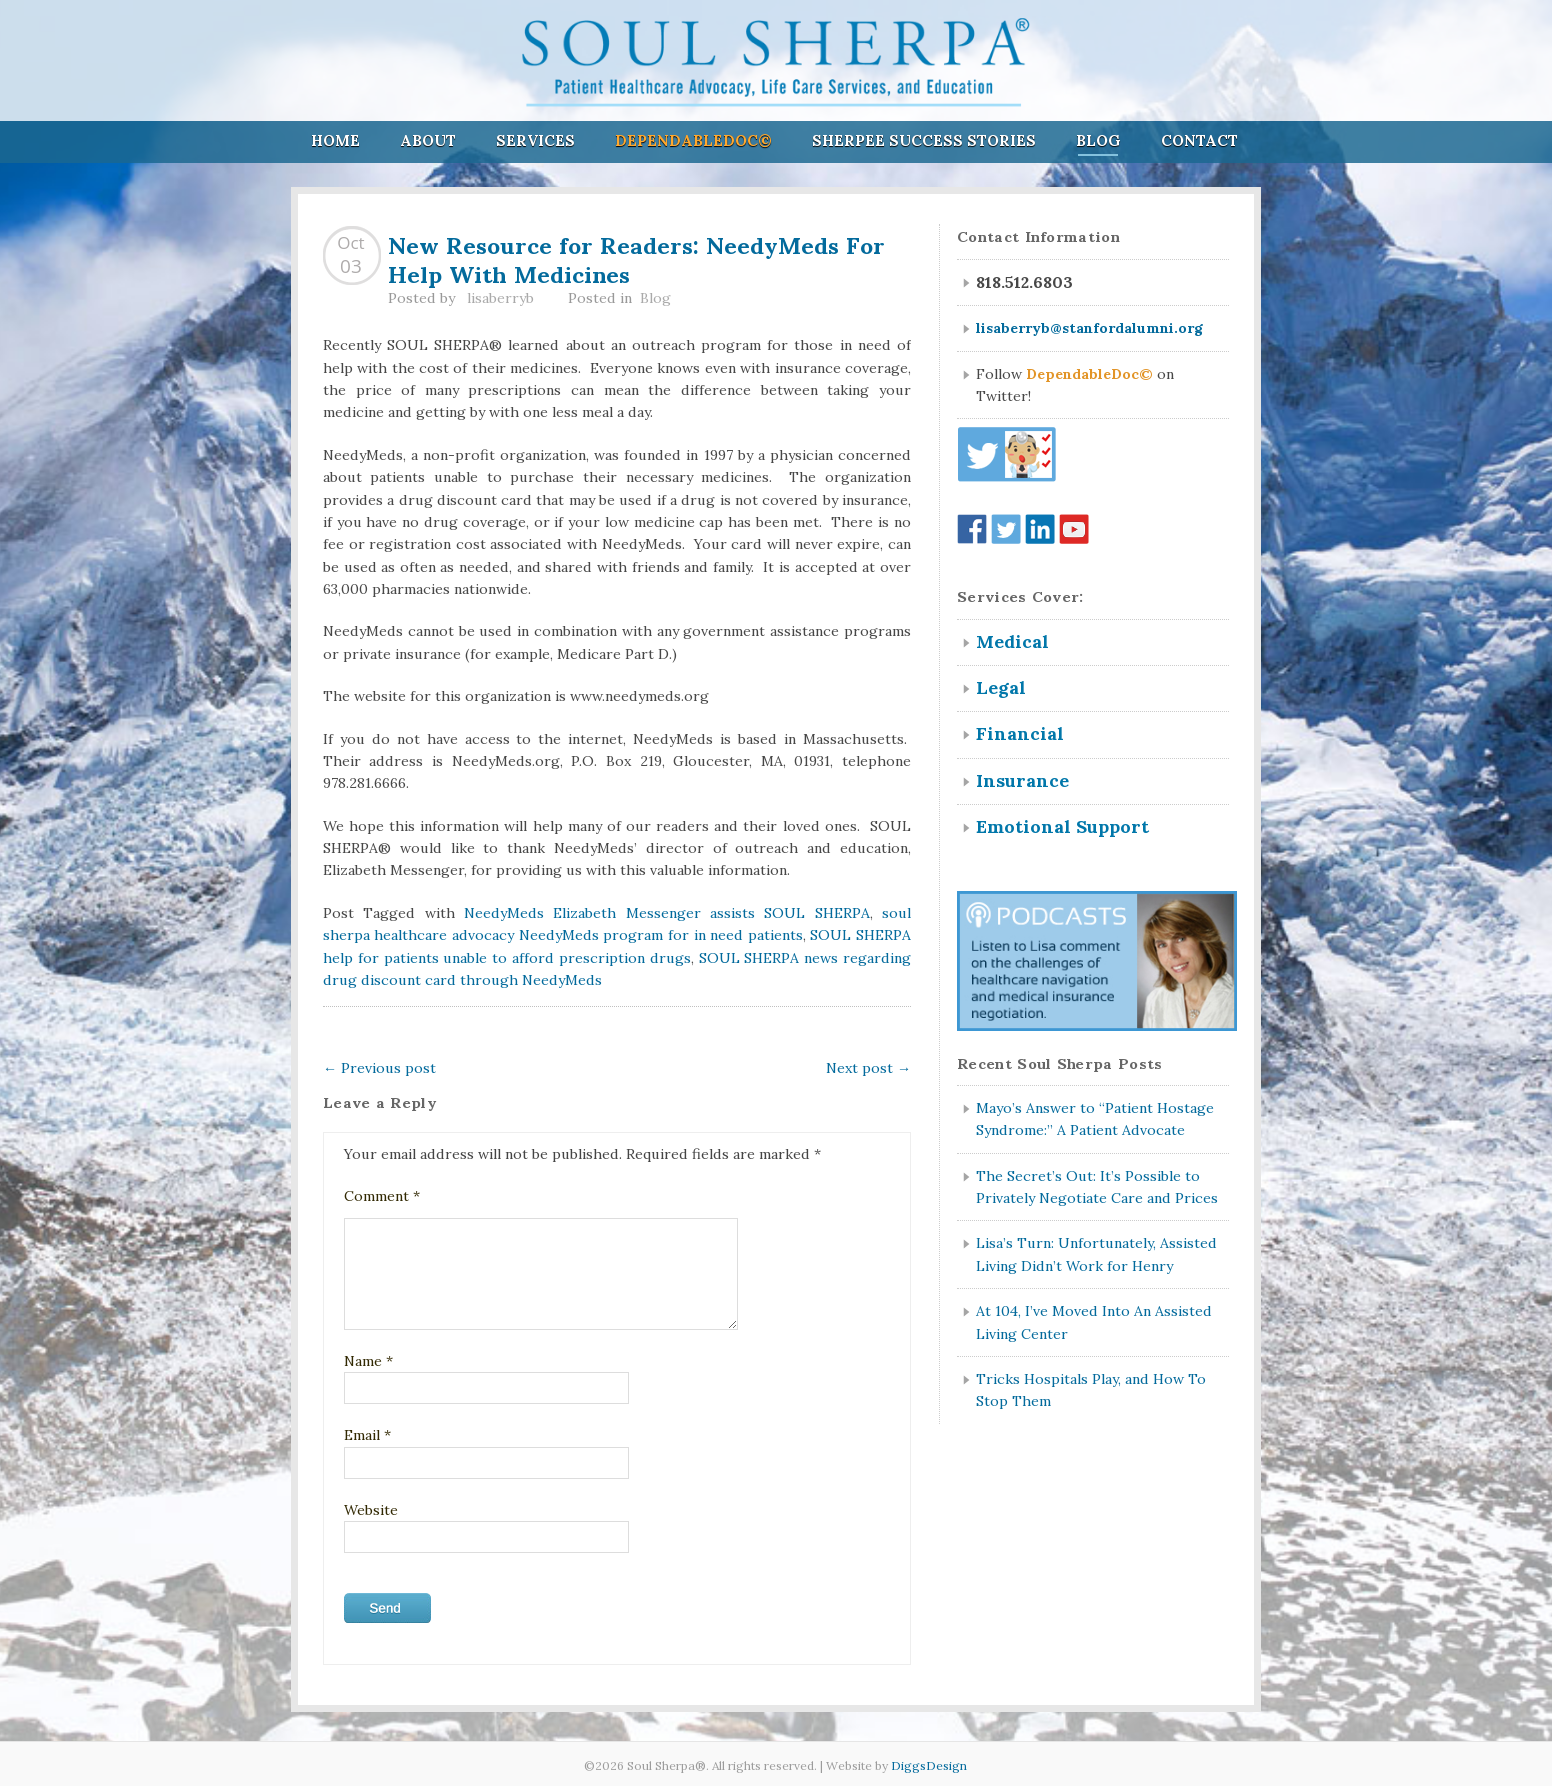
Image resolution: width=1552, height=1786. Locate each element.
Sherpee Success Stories (924, 140)
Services (535, 140)
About (428, 140)
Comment (382, 1196)
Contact (1199, 140)
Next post (868, 1068)
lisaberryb (500, 298)
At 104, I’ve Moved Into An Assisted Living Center (1094, 1322)
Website (371, 1510)
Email (367, 1435)
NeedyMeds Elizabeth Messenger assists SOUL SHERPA (667, 913)
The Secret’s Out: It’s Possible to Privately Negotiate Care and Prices (1097, 1187)
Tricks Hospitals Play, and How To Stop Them (1091, 1390)
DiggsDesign (929, 1765)
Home (335, 140)
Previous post (379, 1068)
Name (368, 1361)
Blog (1098, 140)
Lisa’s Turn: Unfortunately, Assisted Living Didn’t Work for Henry (1096, 1254)
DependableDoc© (693, 140)
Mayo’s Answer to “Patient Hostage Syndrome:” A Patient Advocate (1095, 1119)
